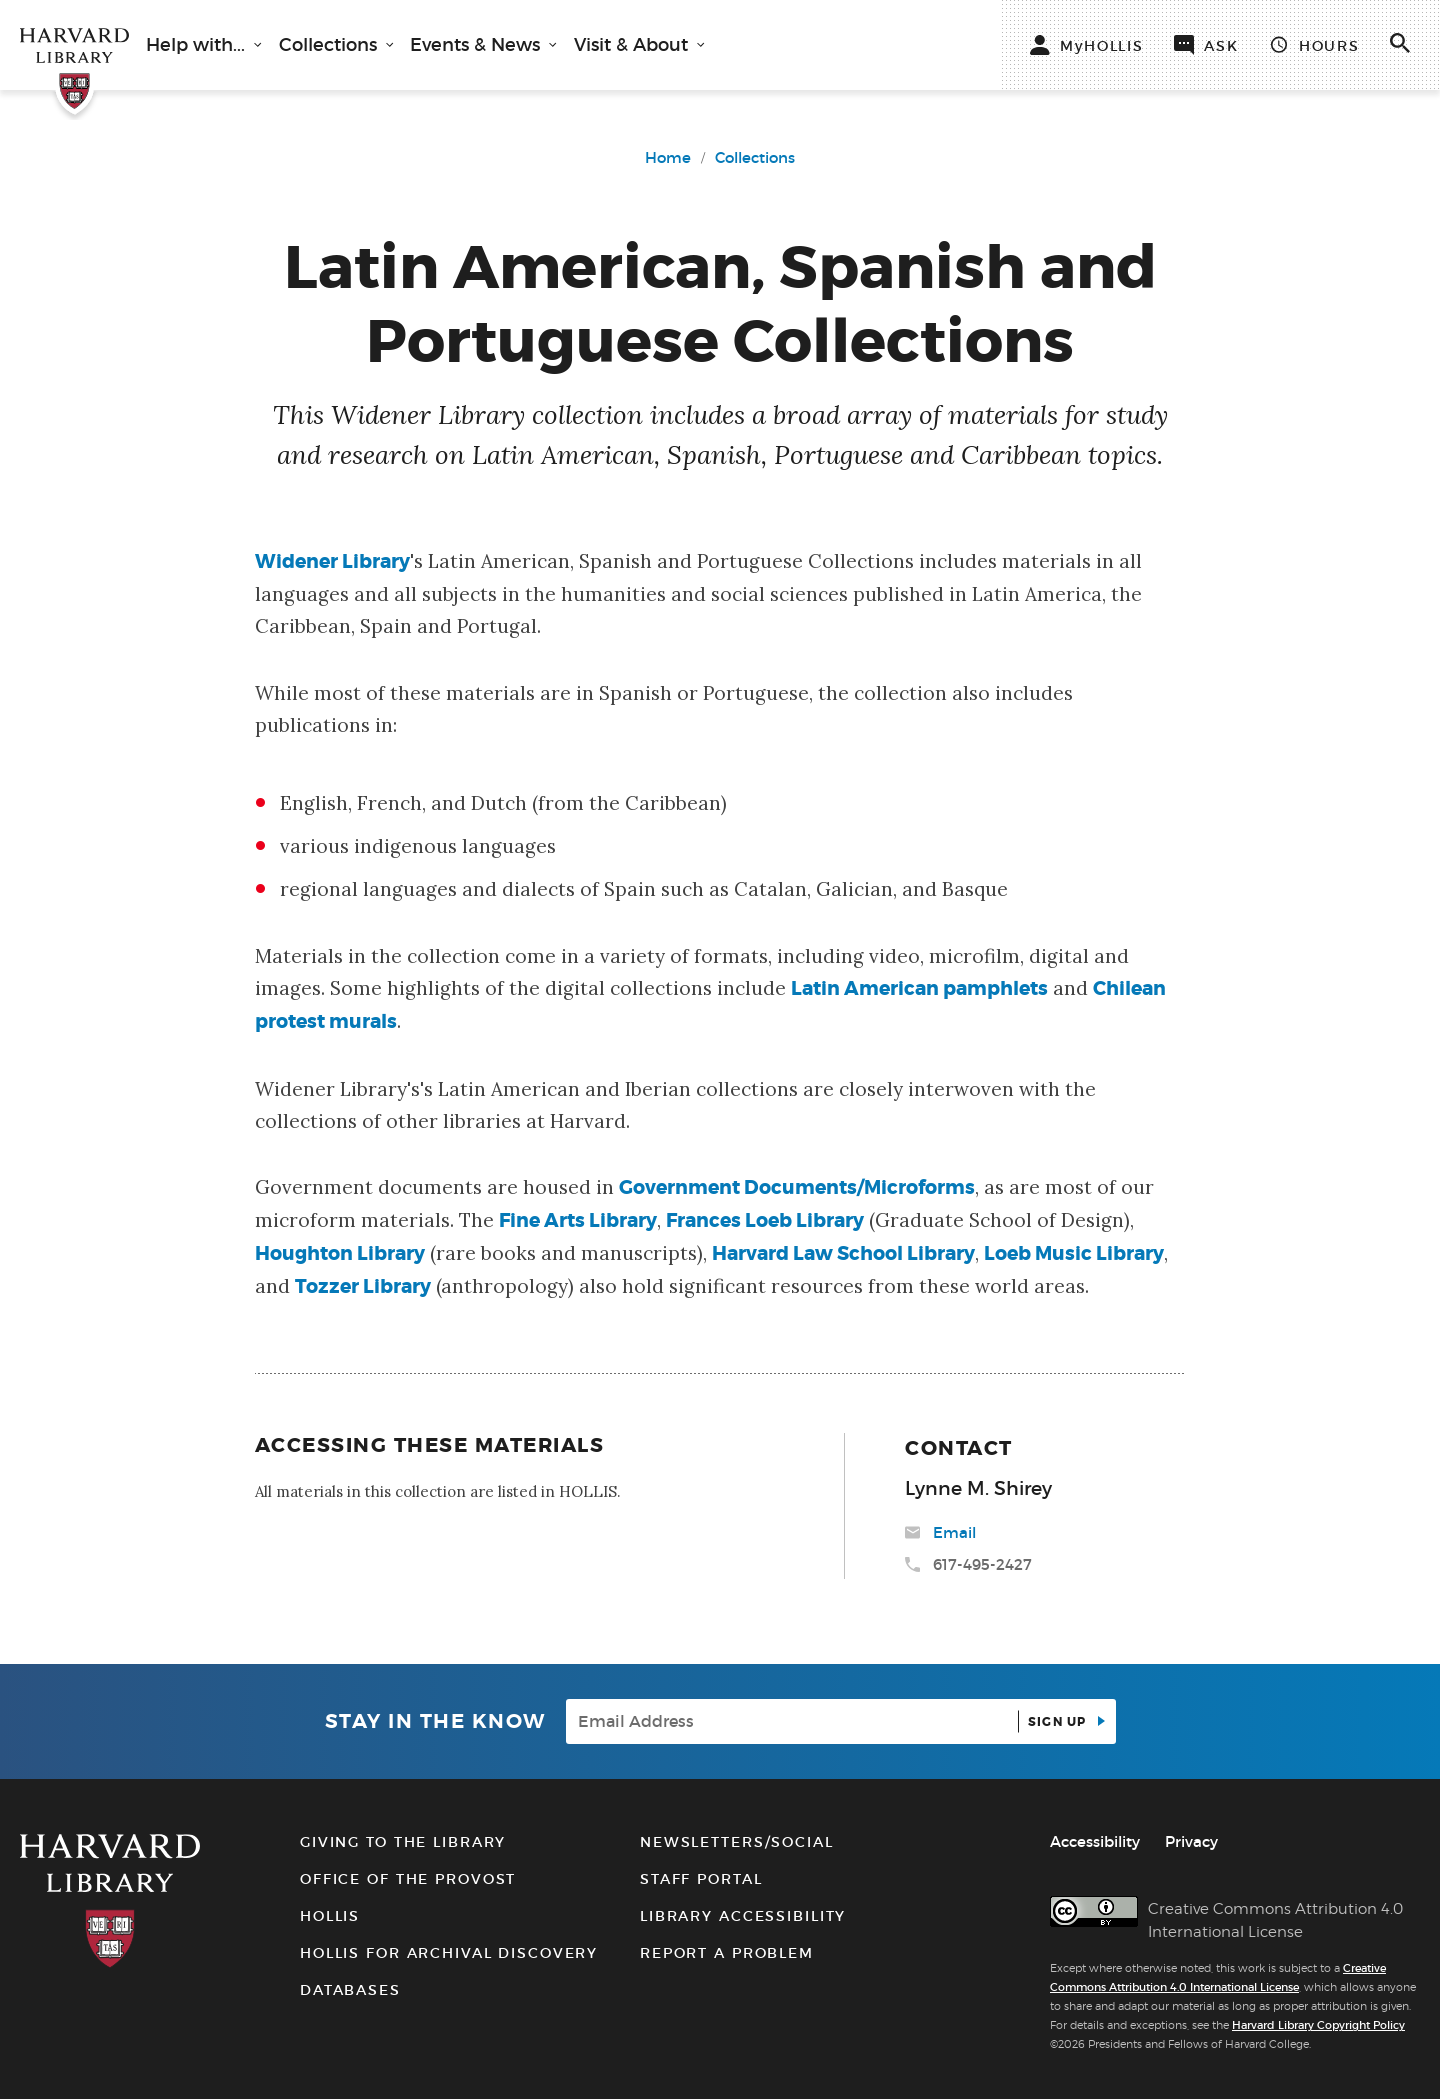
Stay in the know (435, 1721)
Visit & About (633, 45)
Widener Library (332, 561)
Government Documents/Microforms (797, 1187)
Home (668, 157)
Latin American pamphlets (919, 988)
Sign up (1059, 1722)
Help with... (198, 45)
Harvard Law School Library (843, 1253)
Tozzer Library (363, 1286)
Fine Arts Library (578, 1220)
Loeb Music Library (1074, 1253)
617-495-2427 (982, 1564)
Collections (330, 45)
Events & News (477, 45)
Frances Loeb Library (765, 1220)
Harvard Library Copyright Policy (1318, 2025)
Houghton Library (340, 1253)
